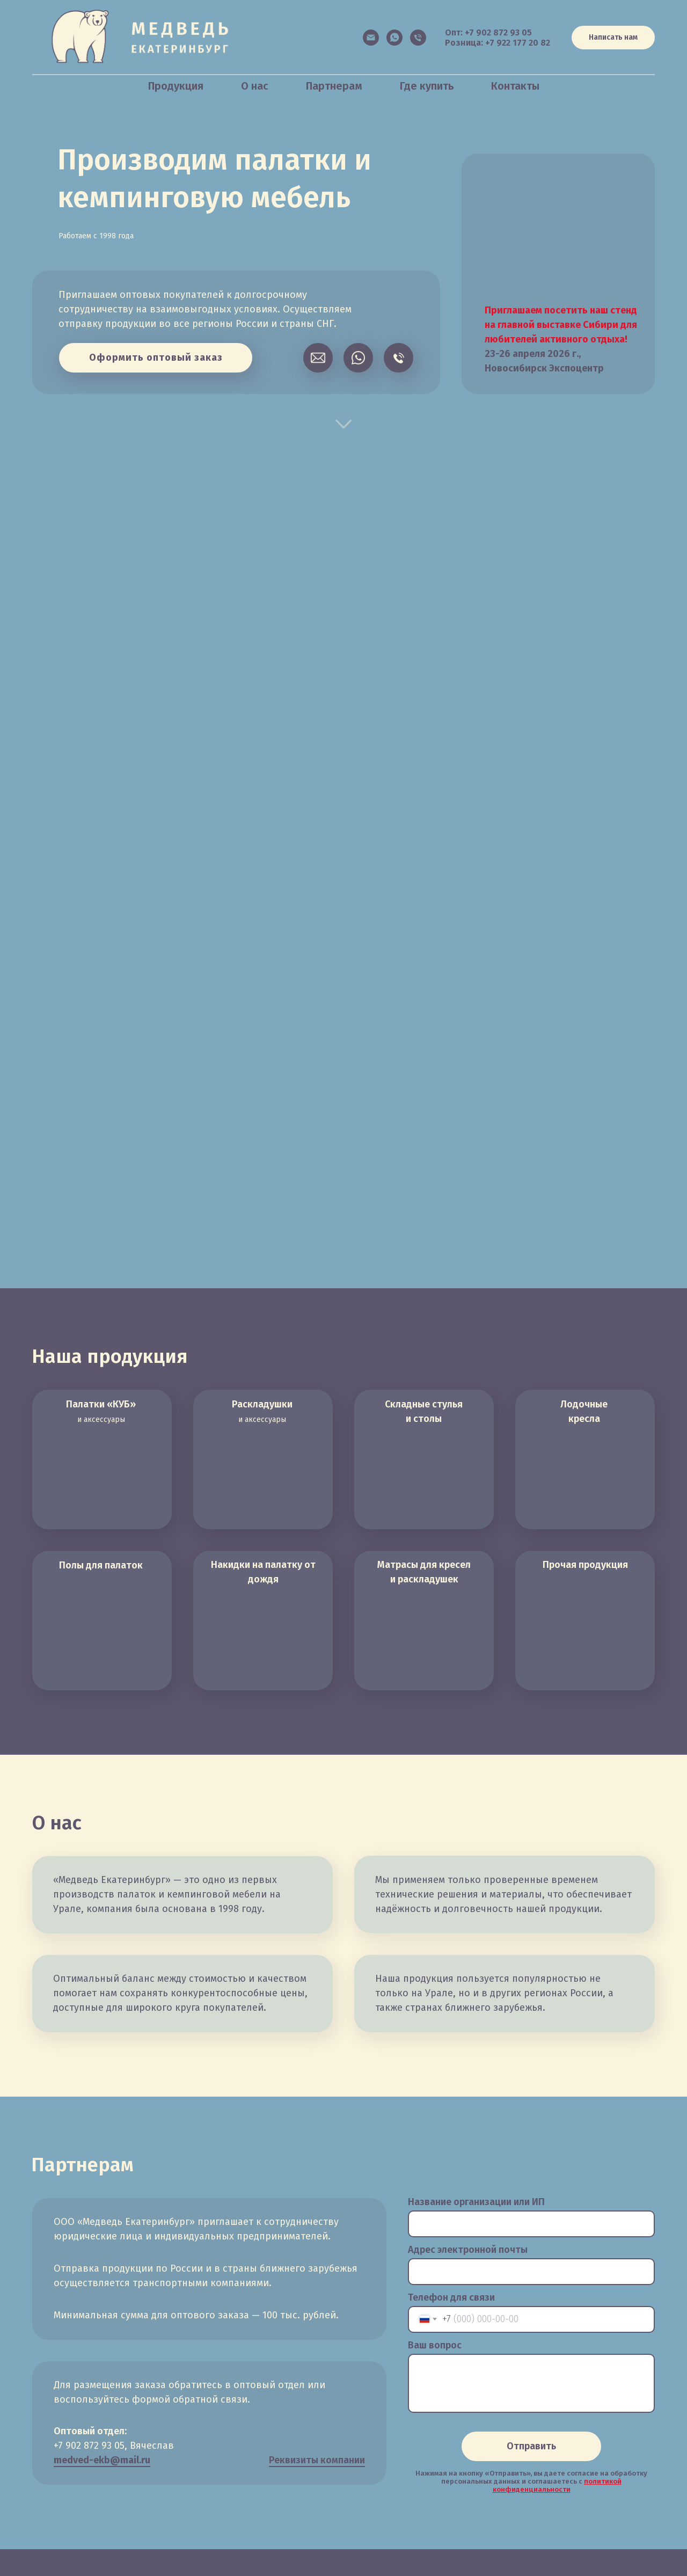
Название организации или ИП (476, 2202)
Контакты (515, 85)
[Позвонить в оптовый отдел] (418, 38)
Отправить (531, 2446)
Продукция (175, 85)
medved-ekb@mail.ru (102, 2460)
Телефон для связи (451, 2297)
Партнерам (334, 85)
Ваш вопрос (435, 2345)
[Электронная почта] (371, 38)
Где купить (427, 85)
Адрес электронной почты (468, 2250)
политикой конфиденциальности (557, 2485)
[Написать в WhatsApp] (394, 38)
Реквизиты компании (317, 2460)
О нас (254, 85)
